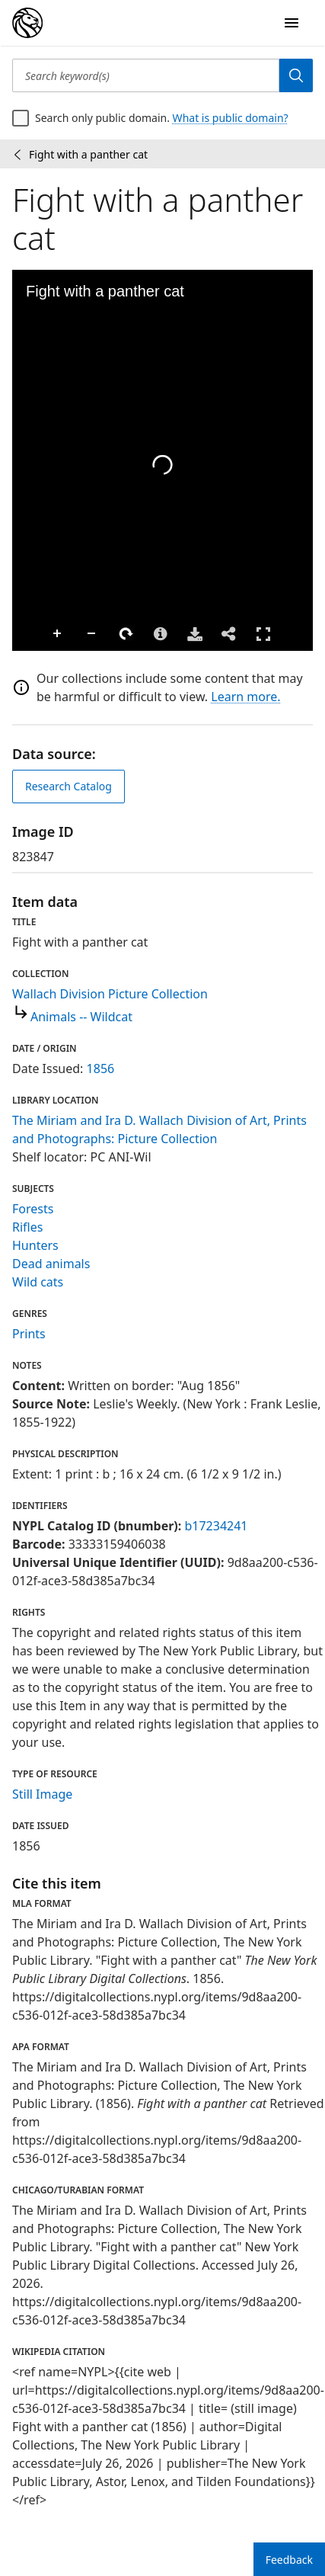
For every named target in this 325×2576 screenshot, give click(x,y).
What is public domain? (230, 118)
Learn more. (245, 696)
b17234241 (215, 1525)
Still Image (42, 1794)
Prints (29, 1333)
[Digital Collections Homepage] (27, 23)
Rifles (27, 1227)
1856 (101, 1068)
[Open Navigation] (291, 23)
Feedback (289, 2559)
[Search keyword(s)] (145, 75)
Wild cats (37, 1282)
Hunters (35, 1245)
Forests (32, 1208)
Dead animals (51, 1263)
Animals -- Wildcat (81, 1016)
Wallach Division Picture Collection (110, 993)
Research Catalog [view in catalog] (68, 786)
